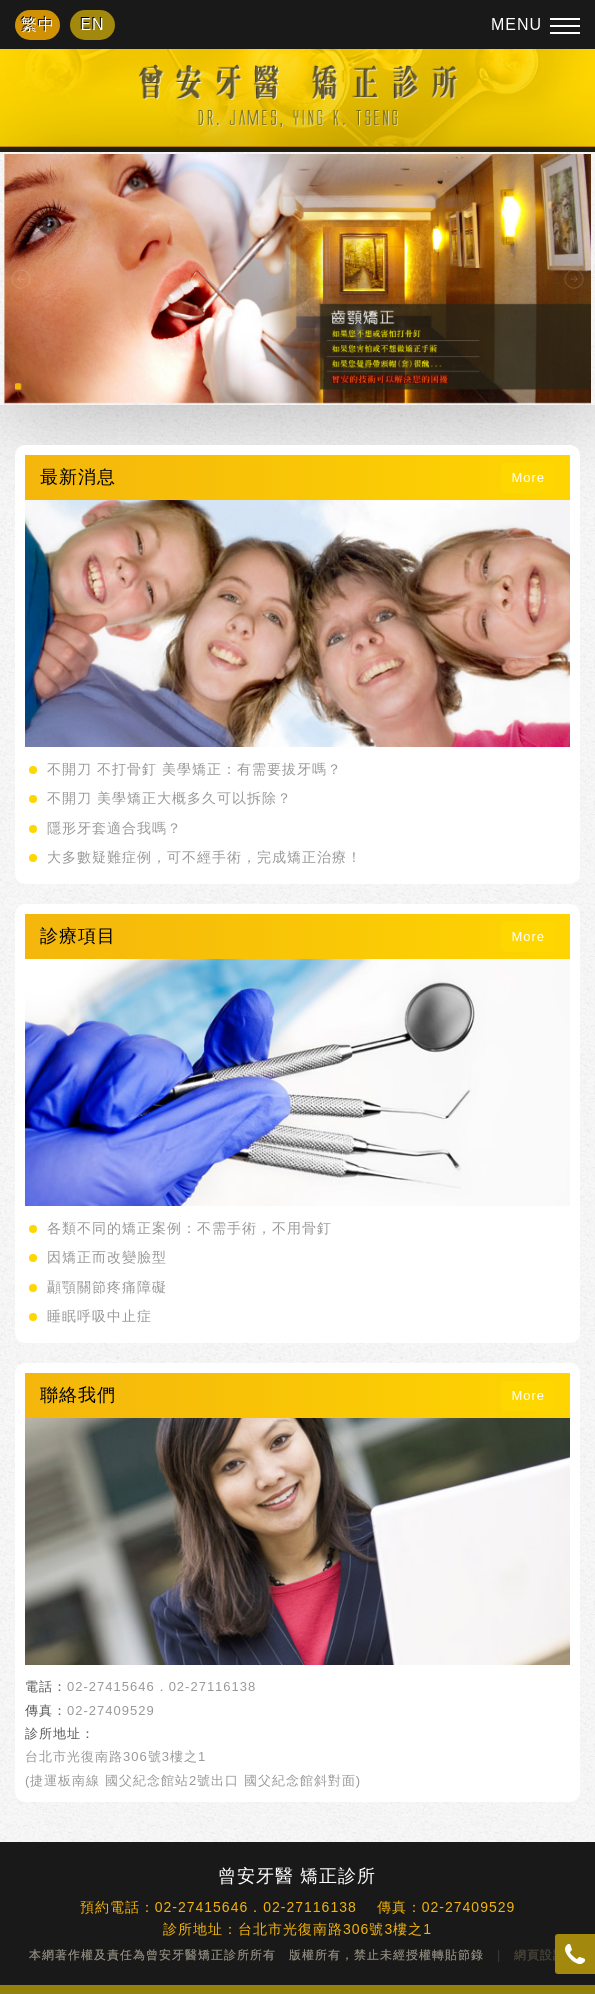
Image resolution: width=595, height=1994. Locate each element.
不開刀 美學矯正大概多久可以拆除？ (169, 798)
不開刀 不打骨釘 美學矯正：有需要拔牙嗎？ (194, 769)
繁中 (38, 24)
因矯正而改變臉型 (107, 1257)
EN (92, 24)
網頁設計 (540, 1955)
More (528, 477)
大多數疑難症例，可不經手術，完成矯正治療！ (204, 857)
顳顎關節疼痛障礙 (107, 1287)
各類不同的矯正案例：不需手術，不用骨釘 (189, 1228)
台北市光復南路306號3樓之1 (115, 1756)
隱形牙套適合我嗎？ (114, 828)
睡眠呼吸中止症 (99, 1316)
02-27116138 (213, 1686)
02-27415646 (111, 1686)
